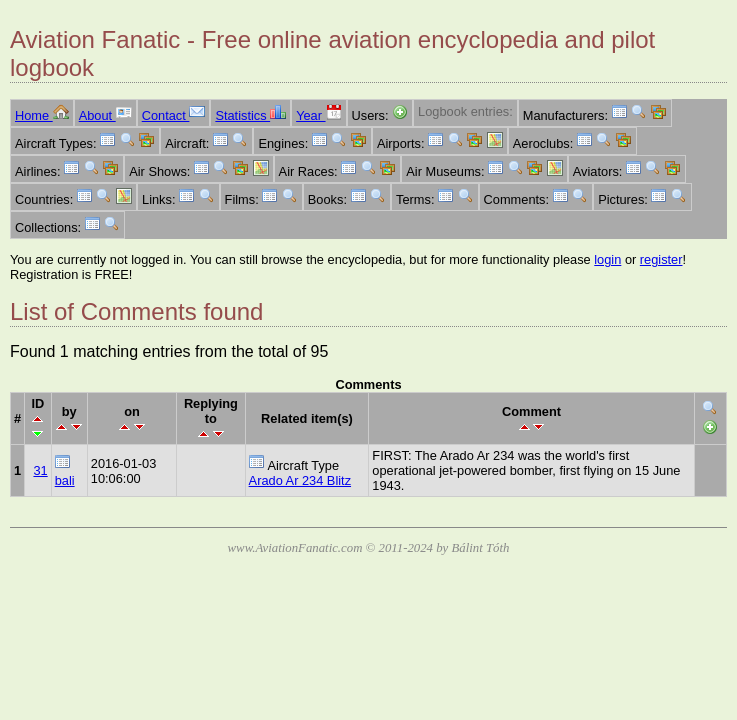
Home (42, 115)
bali (65, 480)
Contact (174, 115)
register (661, 259)
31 (40, 470)
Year (318, 115)
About (105, 115)
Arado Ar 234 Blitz (300, 480)
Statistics (250, 115)
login (607, 259)
